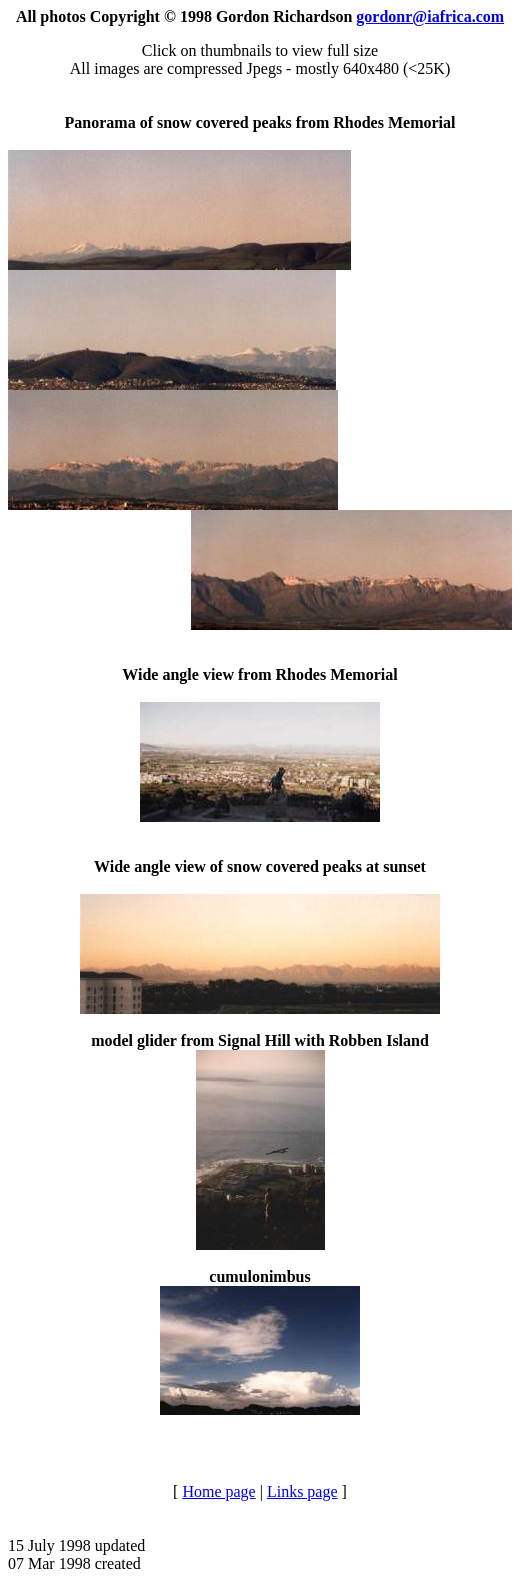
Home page (218, 1491)
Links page (302, 1491)
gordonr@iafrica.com (430, 16)
